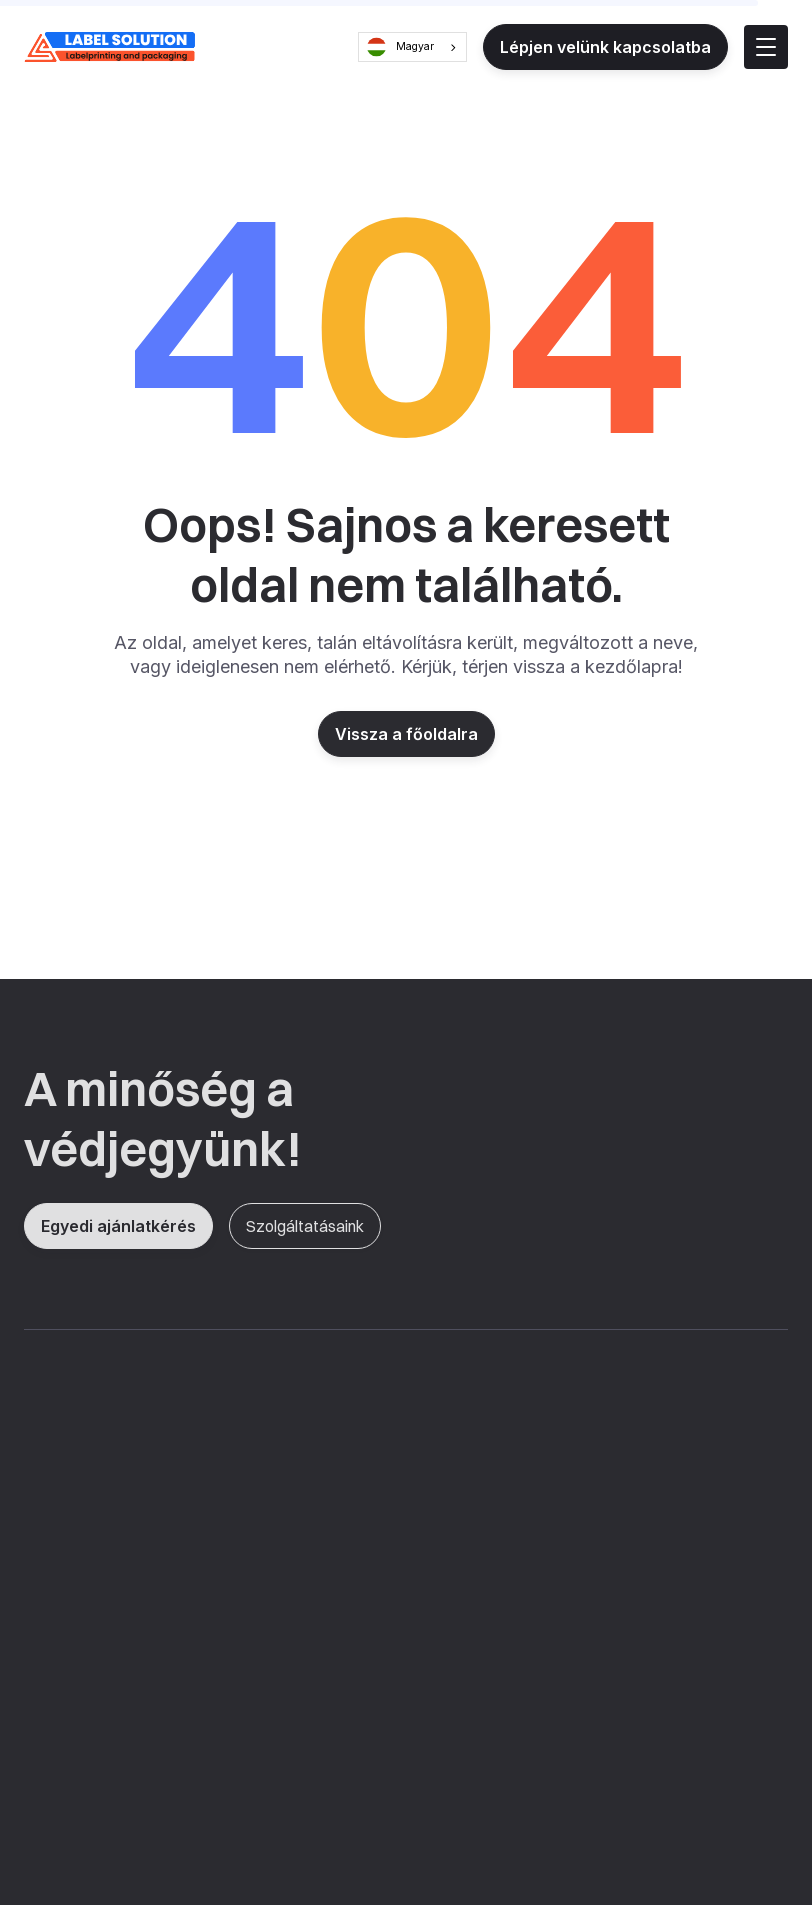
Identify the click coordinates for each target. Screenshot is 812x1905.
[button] (766, 47)
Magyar (400, 47)
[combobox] (412, 47)
